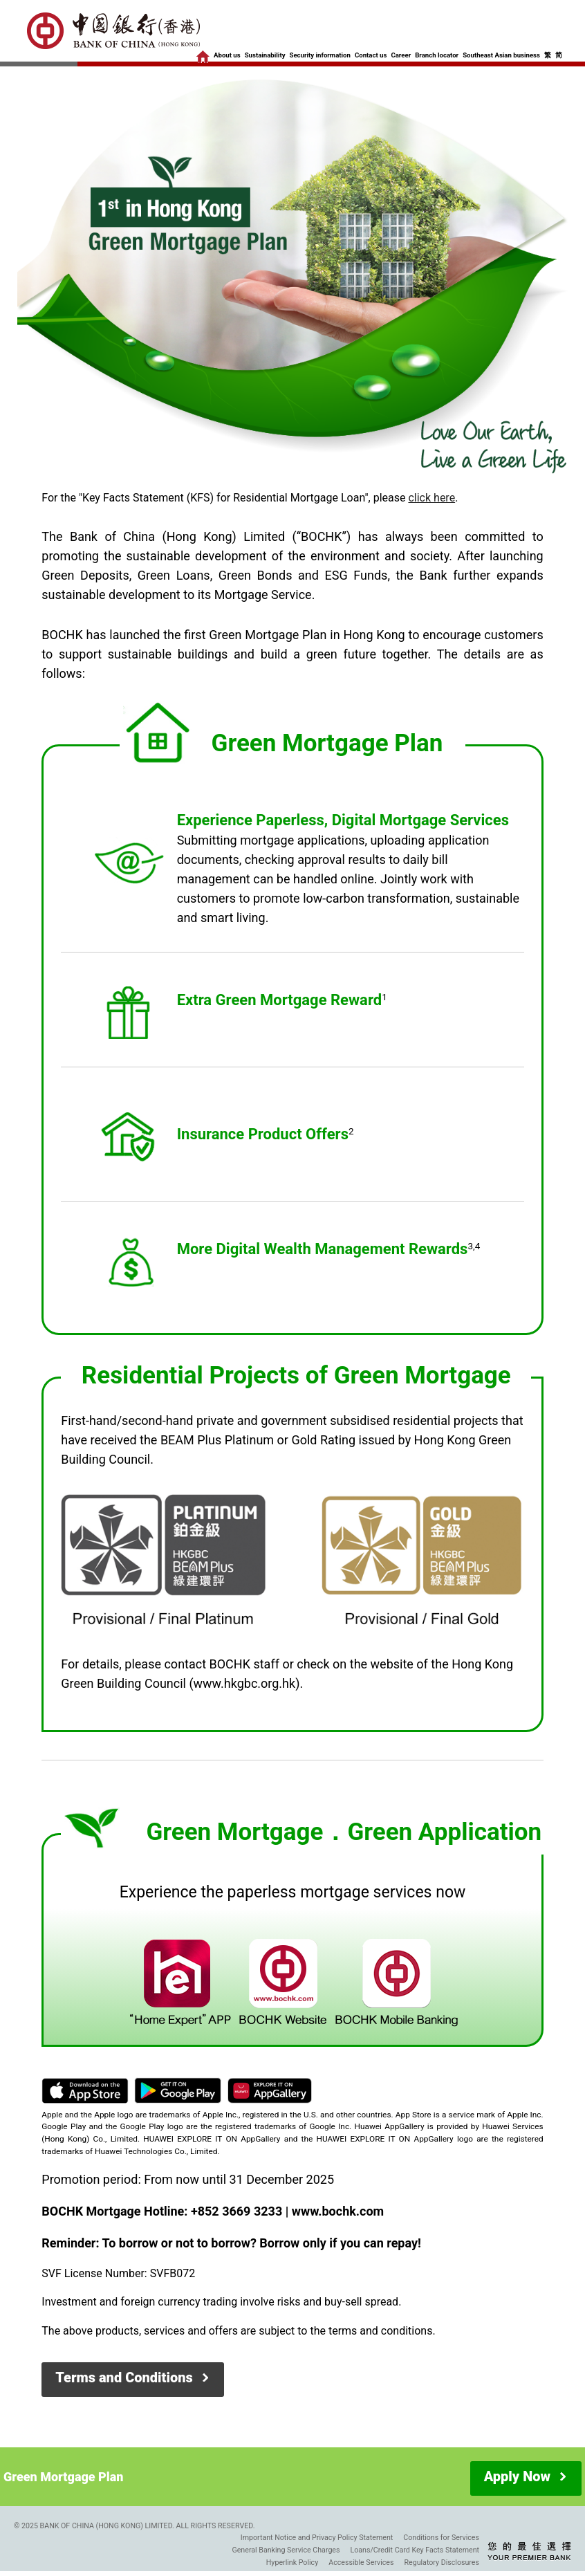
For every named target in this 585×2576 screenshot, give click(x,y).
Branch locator (436, 55)
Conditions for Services (441, 2537)
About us (227, 55)
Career (401, 55)
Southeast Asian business (501, 55)
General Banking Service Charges (286, 2550)
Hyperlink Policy (292, 2562)
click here (431, 497)
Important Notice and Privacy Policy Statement (317, 2537)
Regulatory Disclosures (441, 2562)
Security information (320, 55)
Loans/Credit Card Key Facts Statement (415, 2550)
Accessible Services (360, 2562)
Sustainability (265, 55)
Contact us (371, 55)
